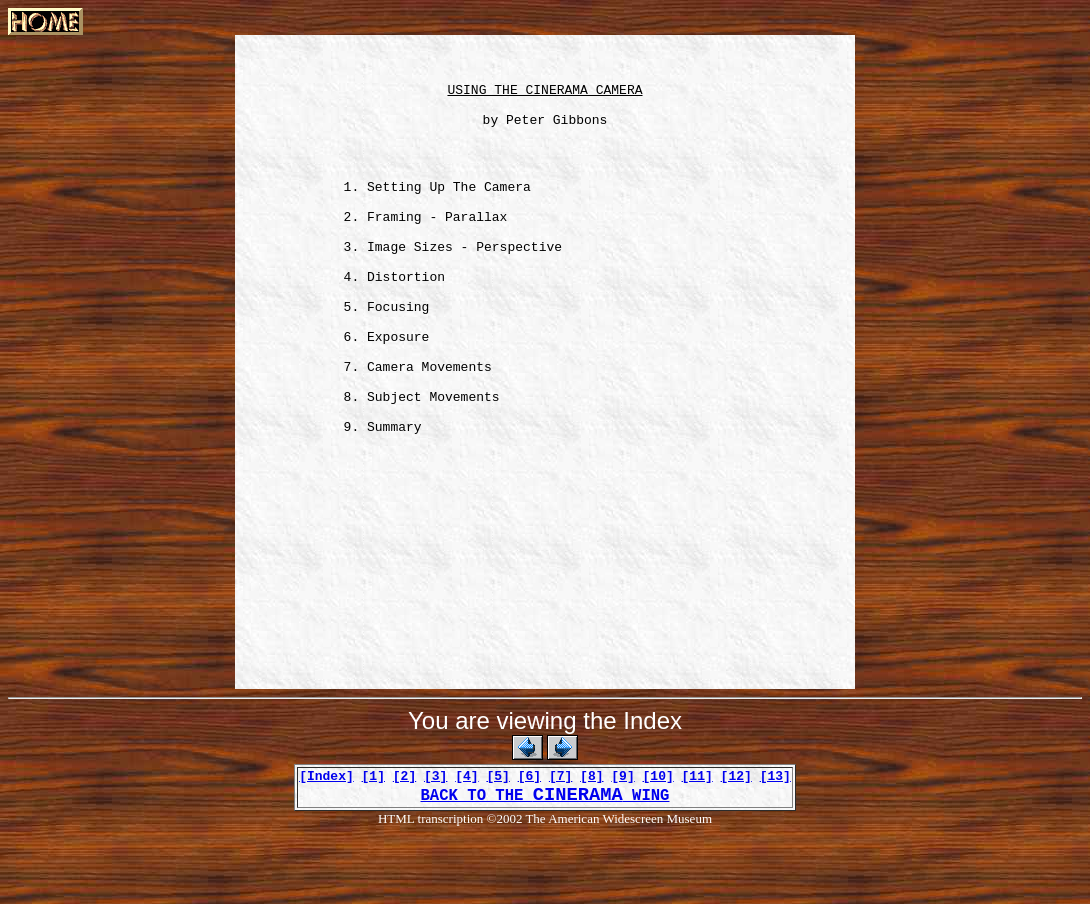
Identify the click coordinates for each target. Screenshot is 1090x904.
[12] (736, 841)
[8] (591, 841)
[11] (697, 841)
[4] (466, 841)
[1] (373, 841)
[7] (560, 841)
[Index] (326, 841)
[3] (435, 841)
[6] (529, 841)
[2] (404, 841)
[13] (775, 841)
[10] (658, 841)
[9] (622, 841)
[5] (497, 841)
